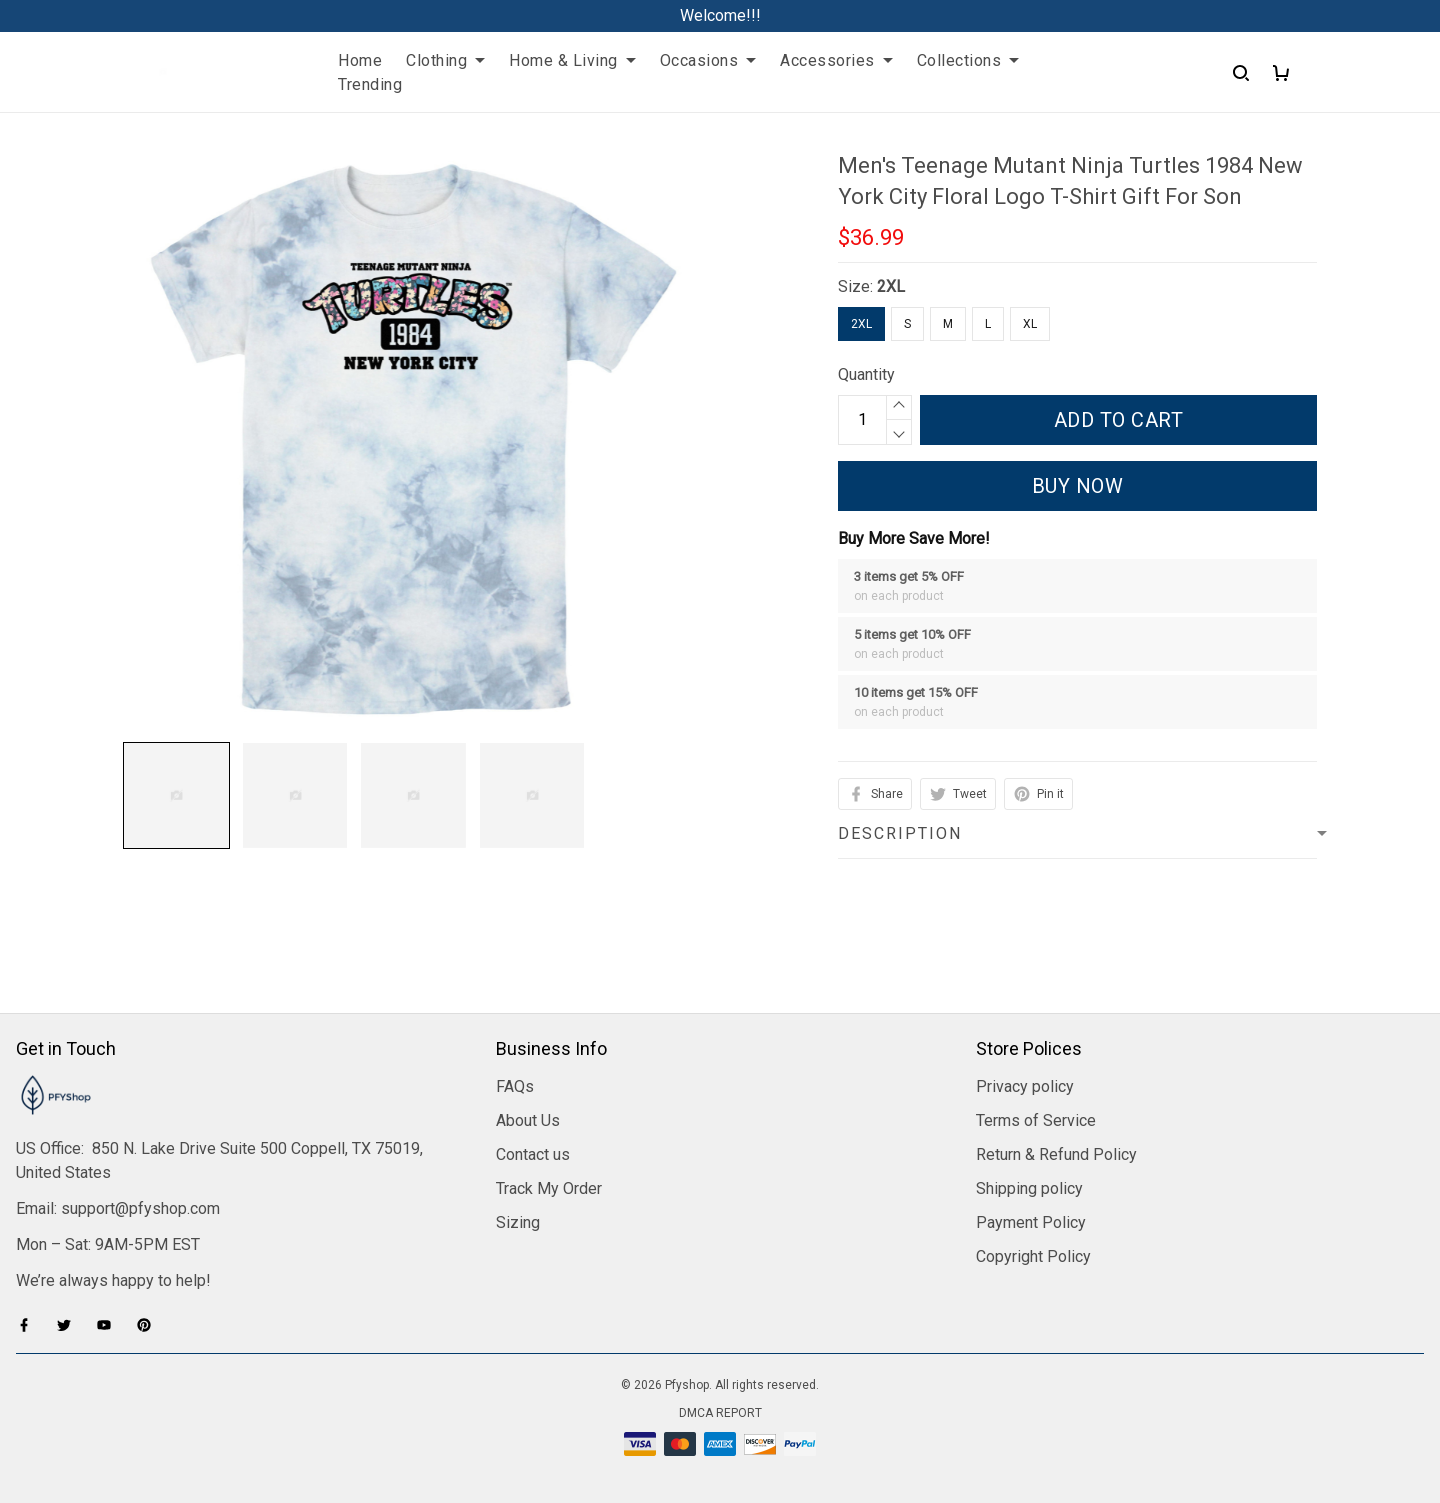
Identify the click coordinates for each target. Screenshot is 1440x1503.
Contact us (533, 1154)
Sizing (518, 1222)
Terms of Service (1036, 1120)
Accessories (836, 60)
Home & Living (572, 60)
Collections (968, 60)
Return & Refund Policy (1056, 1154)
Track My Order (549, 1188)
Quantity (866, 374)
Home (360, 60)
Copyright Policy (1033, 1256)
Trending (370, 84)
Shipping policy (1029, 1188)
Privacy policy (1025, 1086)
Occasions (708, 60)
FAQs (515, 1086)
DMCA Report (720, 1413)
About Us (528, 1120)
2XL (891, 286)
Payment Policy (1031, 1222)
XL (1030, 324)
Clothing (445, 60)
